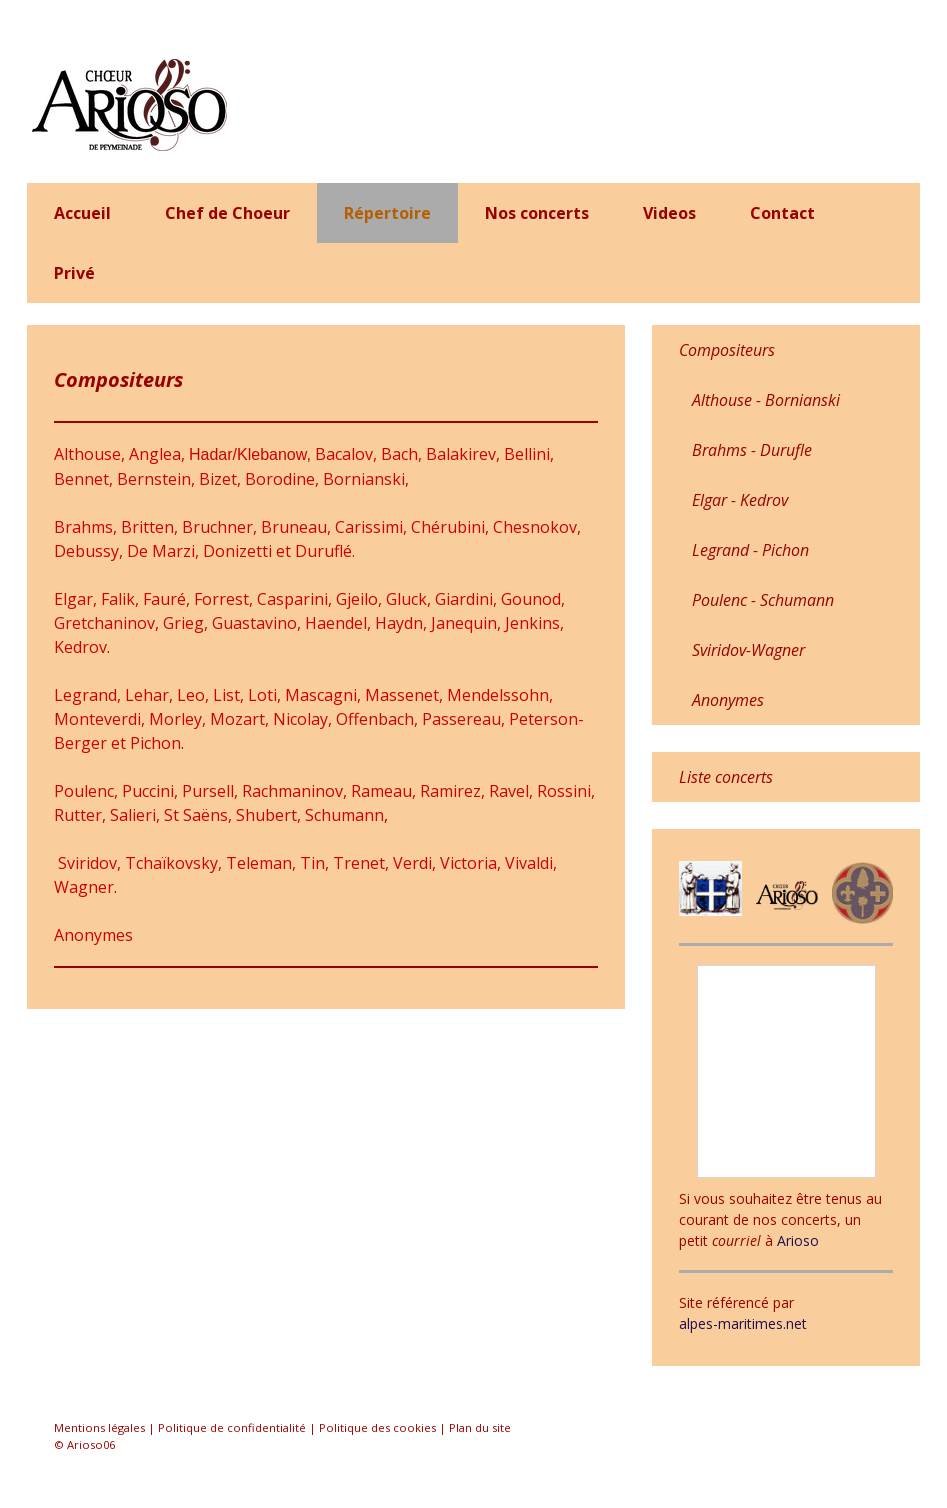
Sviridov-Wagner (748, 650)
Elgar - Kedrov (740, 500)
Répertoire (387, 213)
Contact (782, 213)
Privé (74, 273)
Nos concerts (537, 213)
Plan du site (480, 1427)
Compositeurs (727, 350)
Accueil (82, 213)
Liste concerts (726, 777)
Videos (669, 213)
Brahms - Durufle (752, 450)
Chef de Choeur (227, 213)
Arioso (798, 1240)
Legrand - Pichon (750, 550)
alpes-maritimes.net (743, 1323)
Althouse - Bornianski (766, 400)
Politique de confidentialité (232, 1427)
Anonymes (93, 935)
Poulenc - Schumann (763, 600)
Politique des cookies (377, 1427)
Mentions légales (99, 1427)
